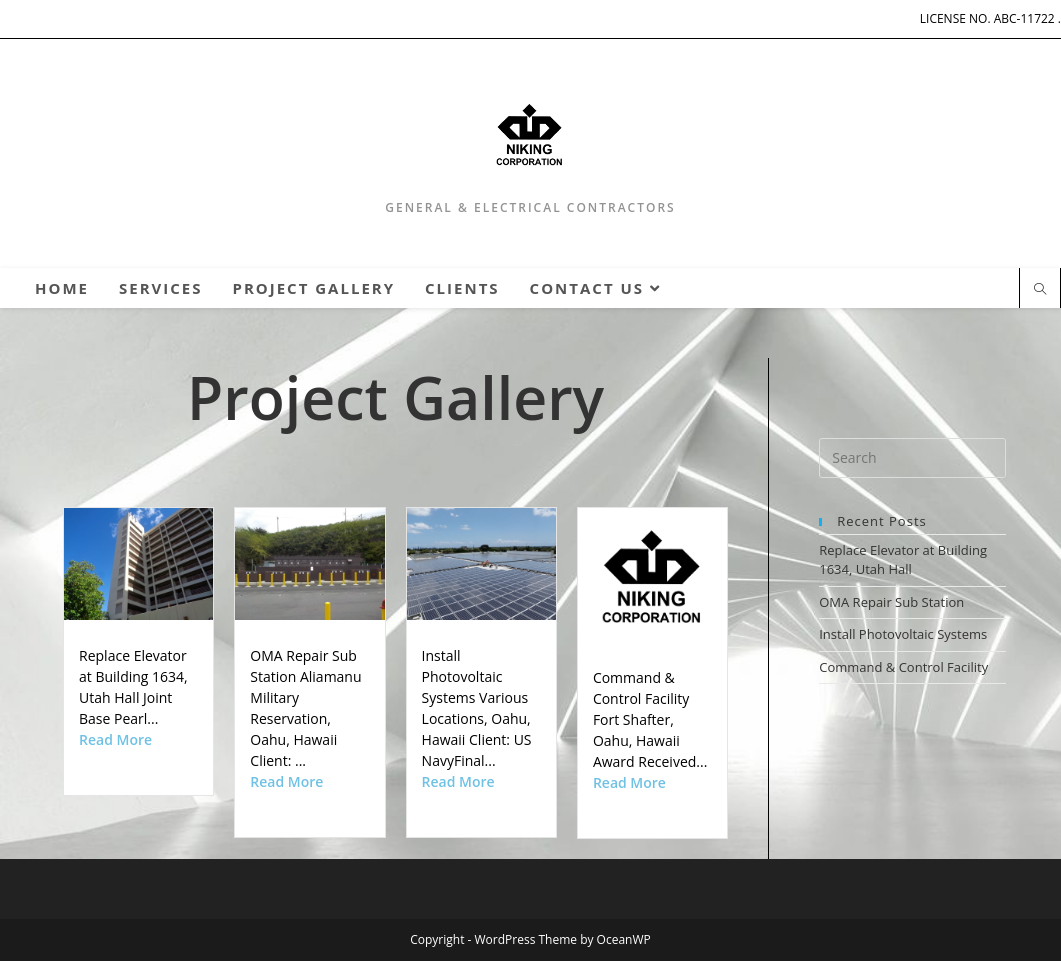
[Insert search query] (912, 458)
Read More (115, 739)
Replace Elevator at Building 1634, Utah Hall (903, 560)
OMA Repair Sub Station (891, 602)
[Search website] (1040, 290)
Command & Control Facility (903, 667)
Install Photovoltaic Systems (903, 634)
